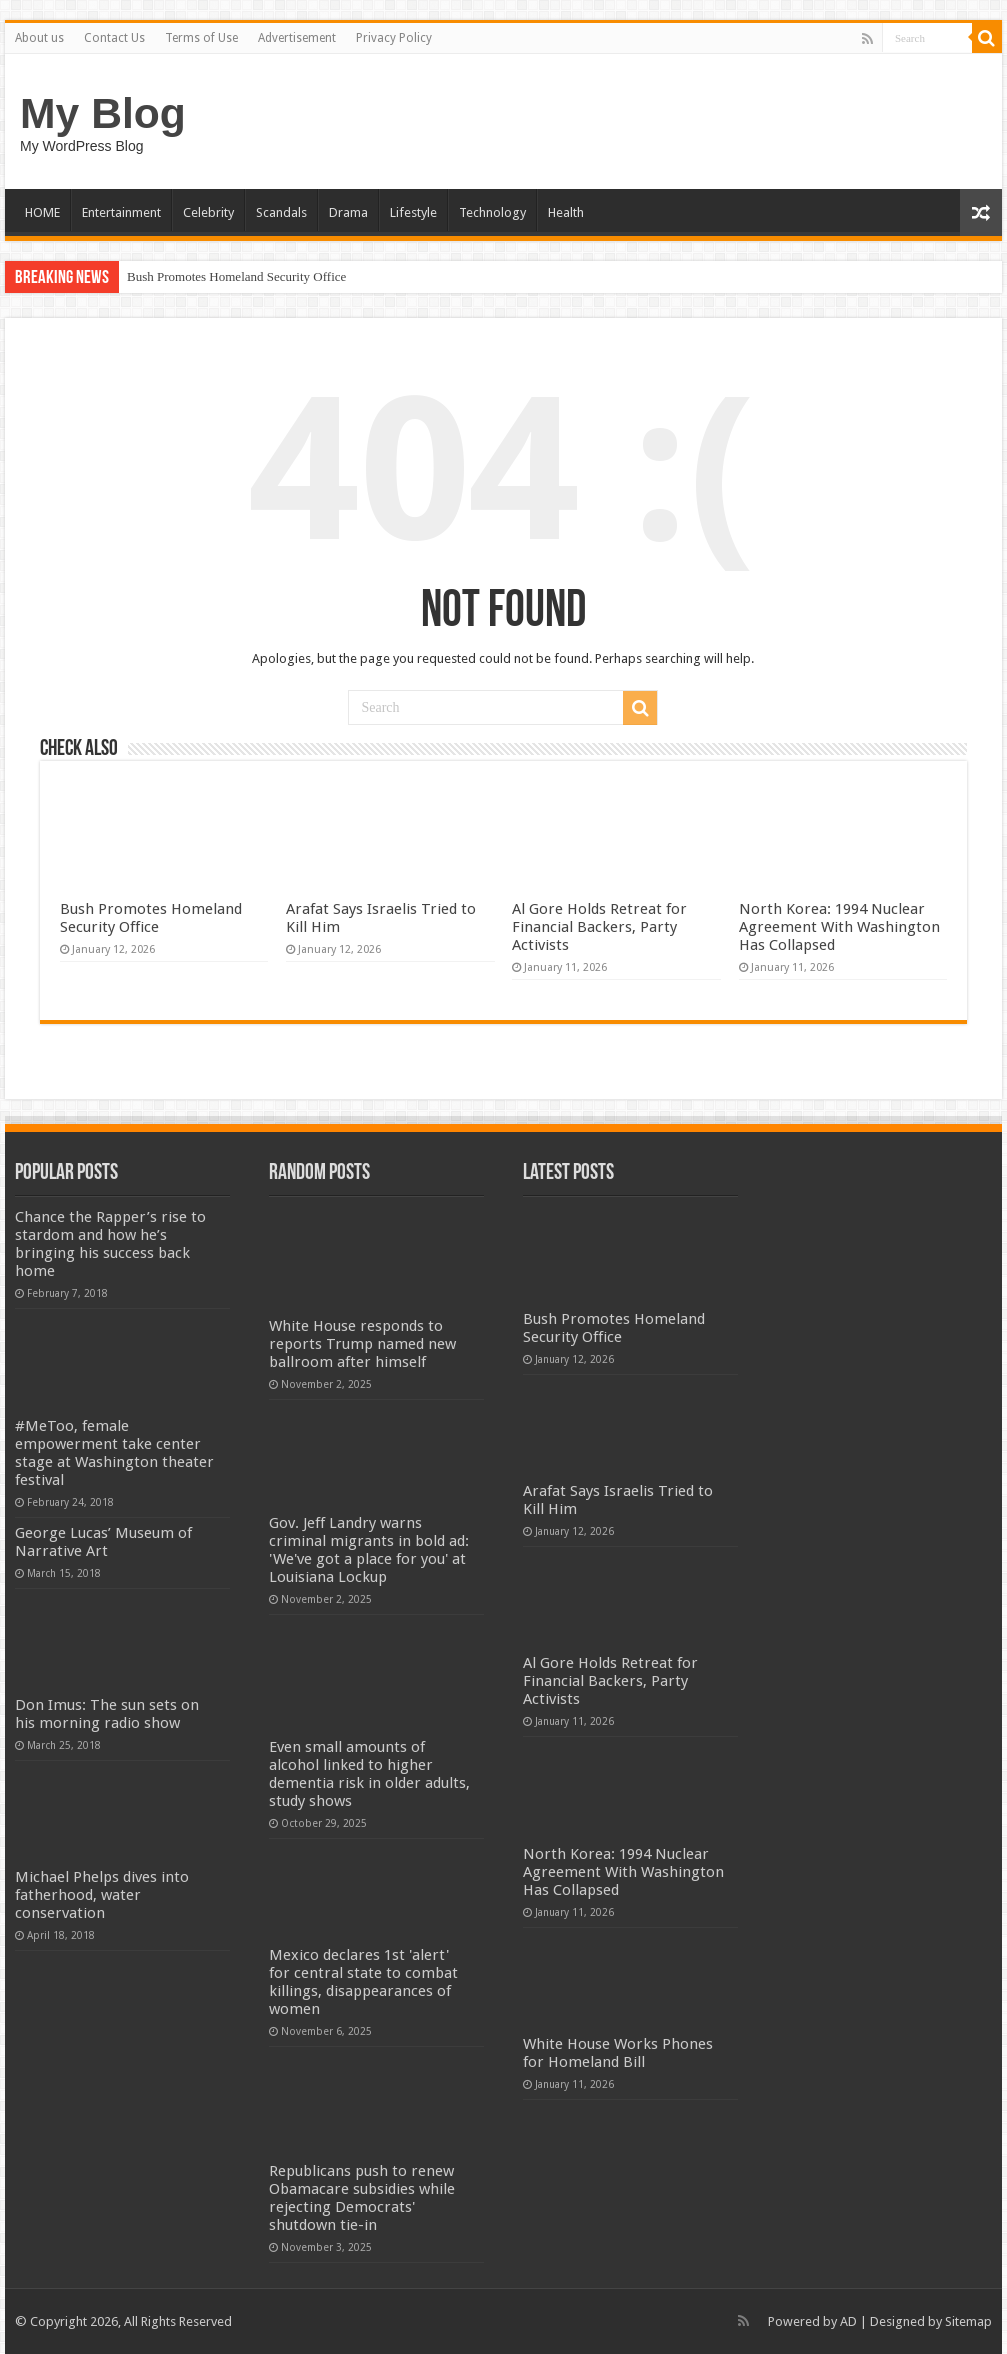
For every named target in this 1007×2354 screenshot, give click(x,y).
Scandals (281, 212)
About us (39, 38)
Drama (348, 212)
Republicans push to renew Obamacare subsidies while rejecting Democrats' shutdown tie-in (362, 2198)
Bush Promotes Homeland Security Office (236, 276)
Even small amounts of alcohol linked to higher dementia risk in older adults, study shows (369, 1774)
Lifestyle (413, 212)
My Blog (103, 113)
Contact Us (114, 38)
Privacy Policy (394, 38)
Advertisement (297, 38)
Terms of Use (201, 38)
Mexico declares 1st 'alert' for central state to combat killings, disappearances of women (363, 1982)
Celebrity (208, 212)
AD (848, 2321)
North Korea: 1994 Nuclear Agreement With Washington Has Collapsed (839, 927)
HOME (42, 212)
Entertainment (121, 212)
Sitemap (968, 2321)
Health (566, 212)
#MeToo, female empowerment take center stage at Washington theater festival (114, 1453)
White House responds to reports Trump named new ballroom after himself (362, 1344)
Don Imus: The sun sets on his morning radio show (107, 1714)
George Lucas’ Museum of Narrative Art (103, 1542)
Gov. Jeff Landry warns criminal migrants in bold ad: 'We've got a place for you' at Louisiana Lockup (369, 1550)
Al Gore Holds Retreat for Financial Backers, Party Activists (599, 927)
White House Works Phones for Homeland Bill (618, 2053)
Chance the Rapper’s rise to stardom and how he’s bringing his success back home (110, 1244)
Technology (492, 212)
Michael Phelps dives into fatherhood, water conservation (102, 1895)
